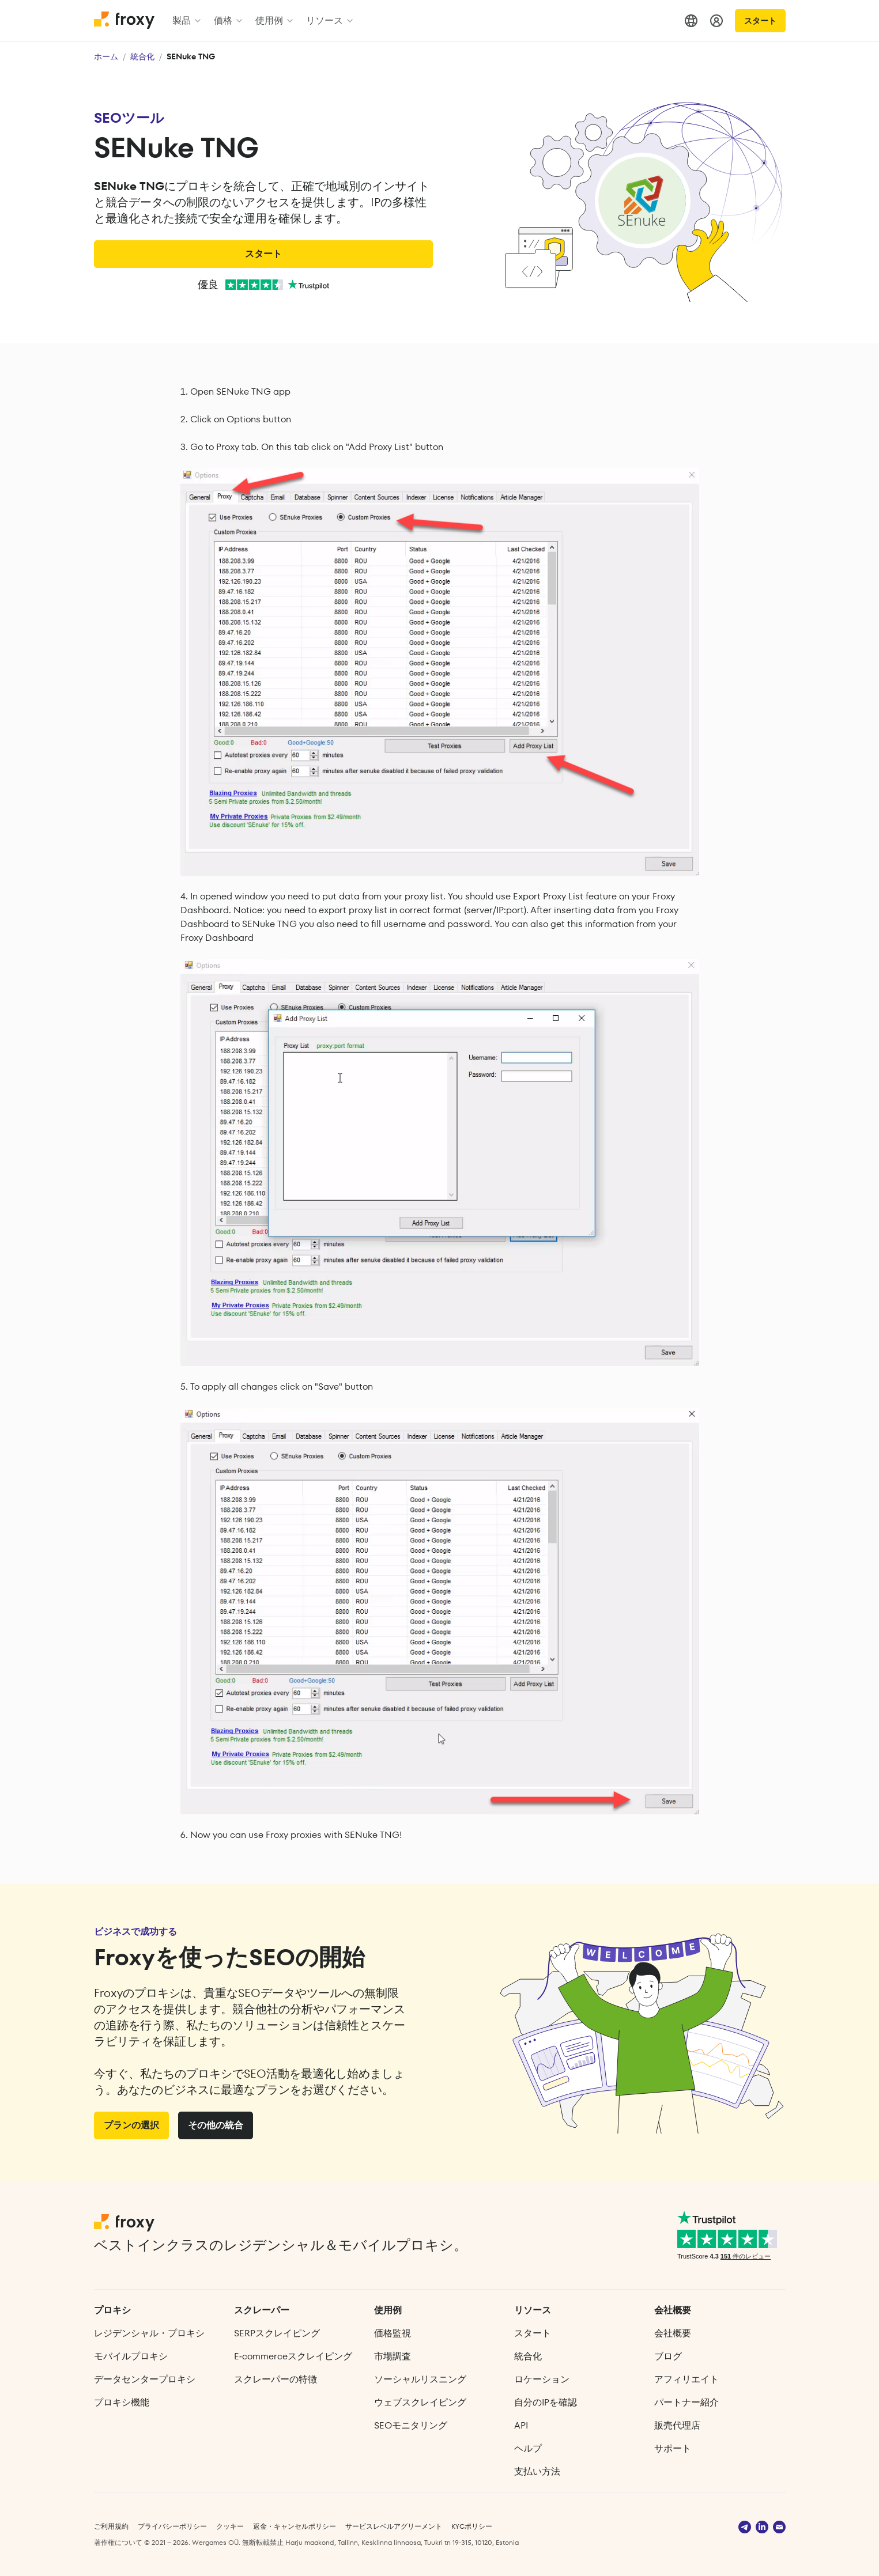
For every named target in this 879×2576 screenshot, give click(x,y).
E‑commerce (293, 2356)
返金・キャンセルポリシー (294, 2526)
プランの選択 (131, 2125)
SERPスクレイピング (277, 2333)
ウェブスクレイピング (420, 2402)
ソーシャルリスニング (420, 2379)
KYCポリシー (471, 2526)
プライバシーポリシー (172, 2526)
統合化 (142, 56)
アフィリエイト (686, 2379)
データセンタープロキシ (144, 2379)
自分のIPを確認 (545, 2402)
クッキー (230, 2526)
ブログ (668, 2356)
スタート (760, 21)
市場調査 (392, 2356)
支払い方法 (537, 2471)
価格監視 (392, 2333)
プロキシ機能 (121, 2402)
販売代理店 (677, 2425)
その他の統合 (215, 2125)
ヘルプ (528, 2448)
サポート (672, 2448)
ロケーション (541, 2379)
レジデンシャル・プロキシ (149, 2333)
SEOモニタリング (410, 2425)
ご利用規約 (111, 2526)
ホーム (106, 56)
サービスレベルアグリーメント (393, 2526)
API (521, 2425)
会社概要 (672, 2333)
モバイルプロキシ (131, 2356)
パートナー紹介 (686, 2402)
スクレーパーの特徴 (275, 2379)
